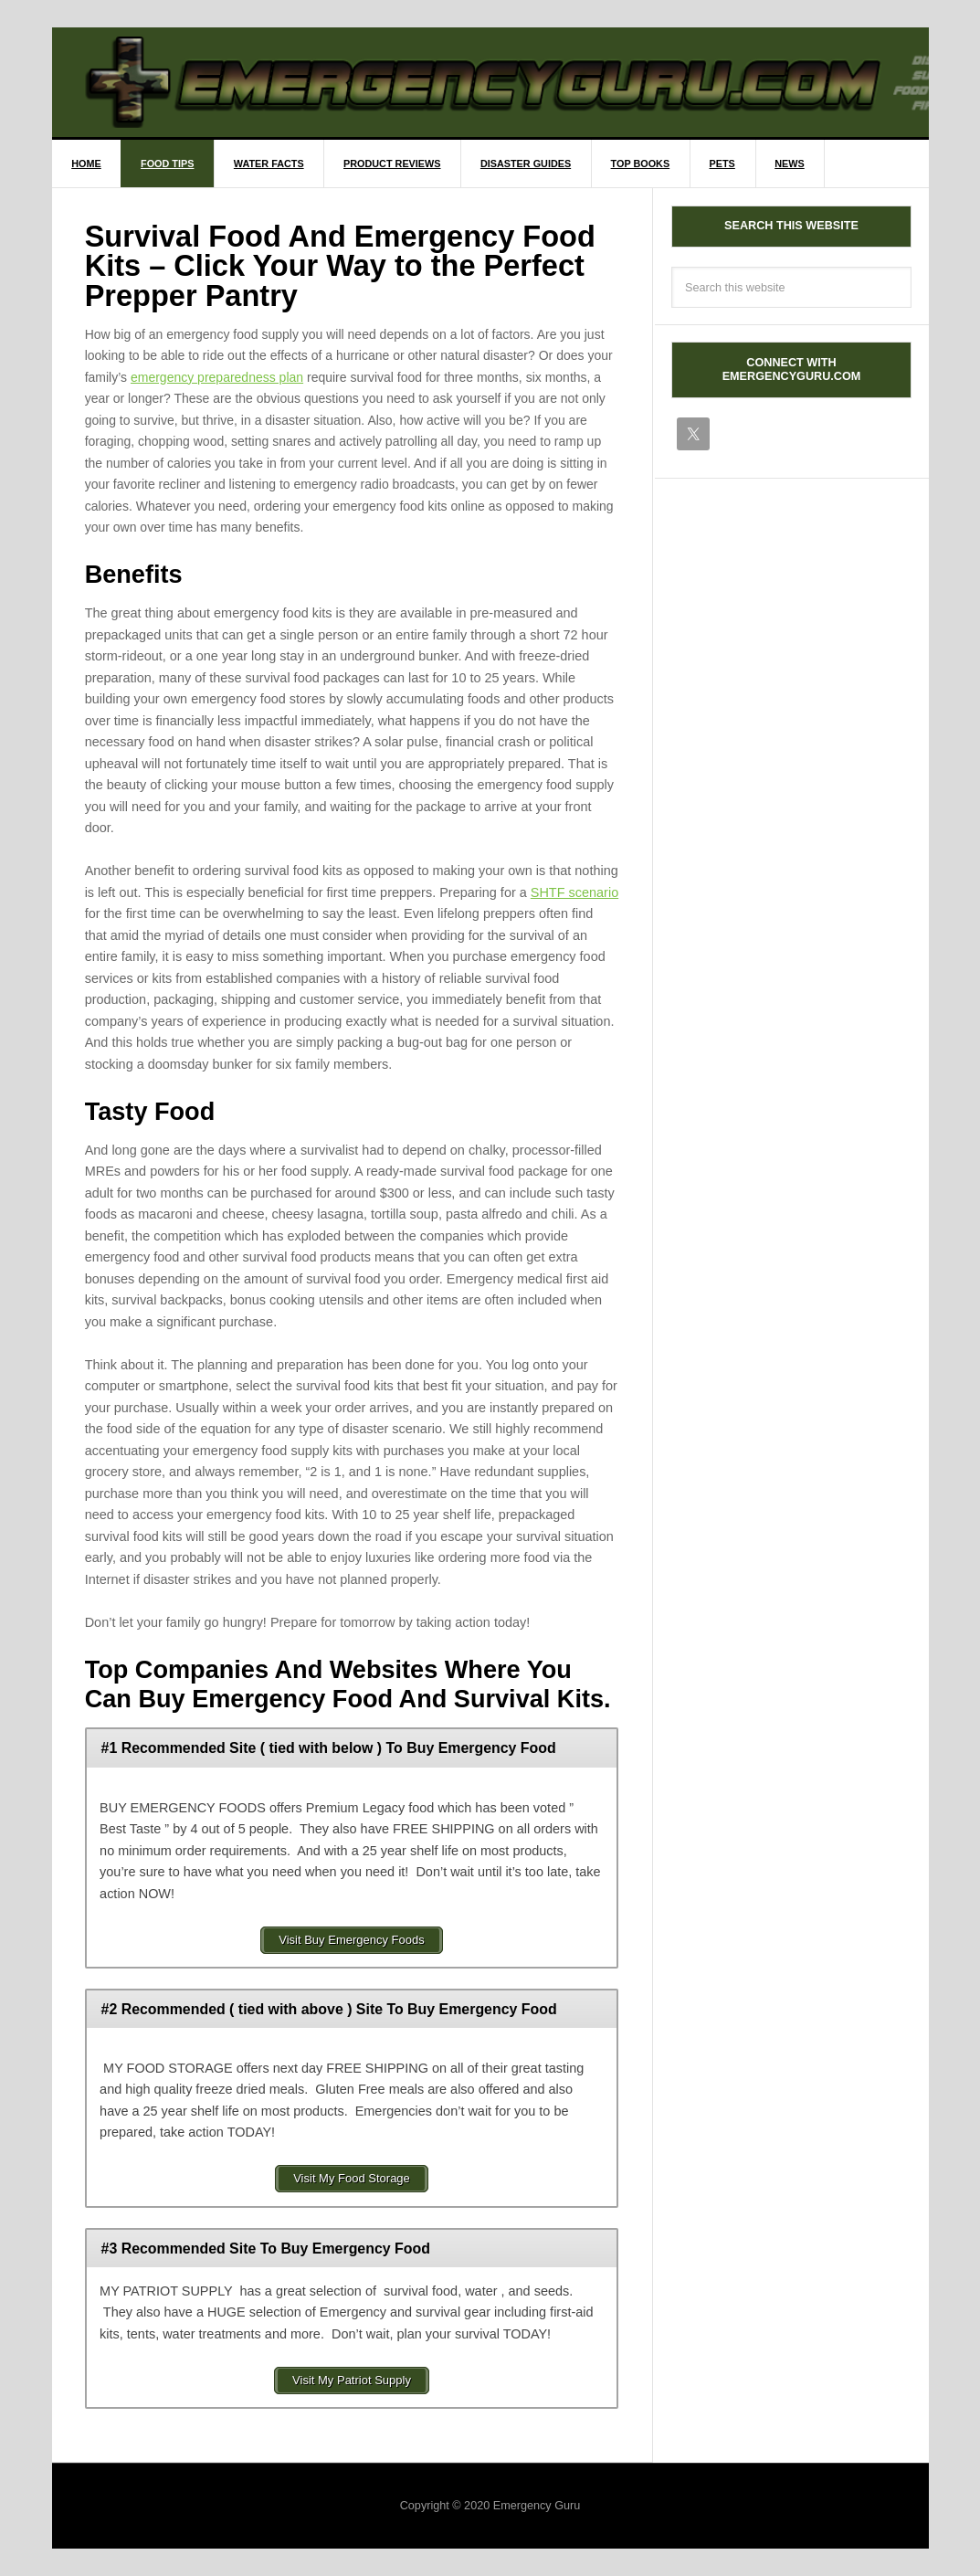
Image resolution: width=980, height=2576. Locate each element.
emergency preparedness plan (217, 377)
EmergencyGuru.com (507, 82)
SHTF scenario (574, 892)
